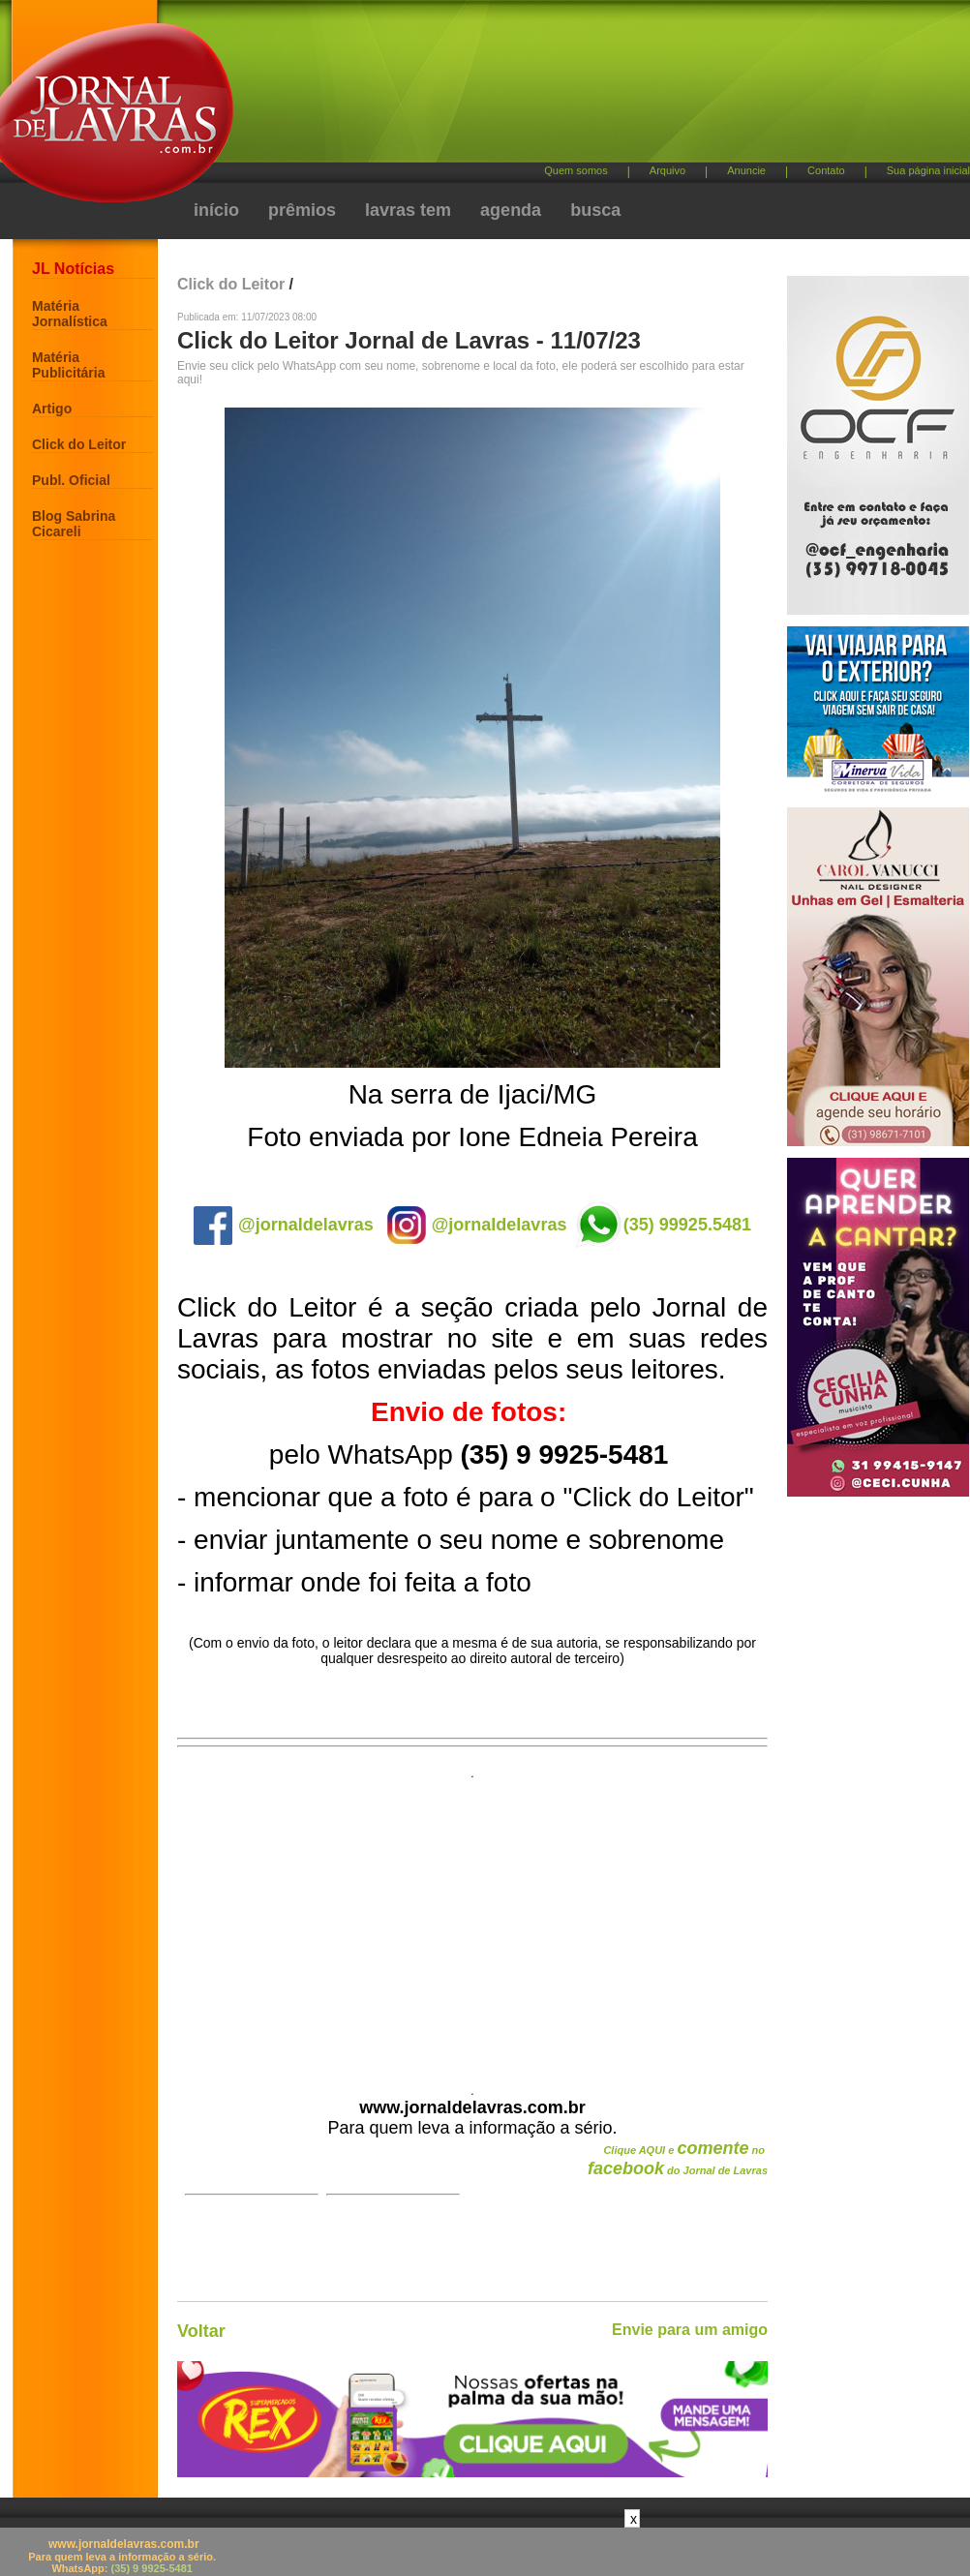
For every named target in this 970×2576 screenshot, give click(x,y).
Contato (826, 170)
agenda (510, 210)
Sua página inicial (928, 170)
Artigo (52, 408)
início (216, 210)
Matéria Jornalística (69, 313)
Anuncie (746, 170)
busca (595, 210)
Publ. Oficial (71, 480)
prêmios (302, 210)
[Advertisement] (472, 1925)
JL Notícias (73, 268)
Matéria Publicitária (68, 364)
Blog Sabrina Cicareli (73, 523)
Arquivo (667, 170)
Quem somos (575, 170)
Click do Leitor (79, 444)
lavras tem (408, 210)
